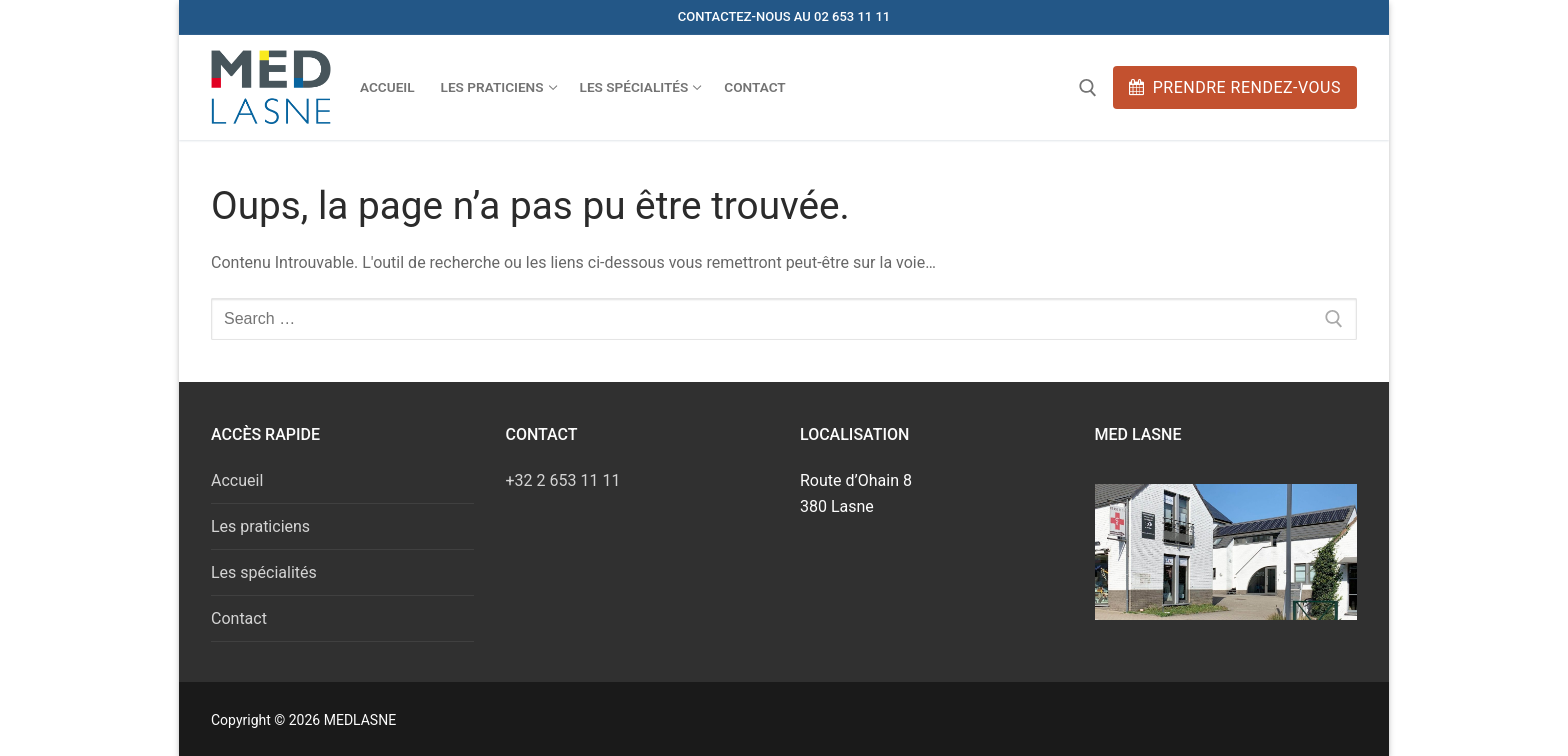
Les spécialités (264, 572)
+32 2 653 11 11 (563, 480)
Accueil (237, 480)
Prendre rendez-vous (1235, 87)
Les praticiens (260, 526)
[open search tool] (1088, 88)
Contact (239, 618)
